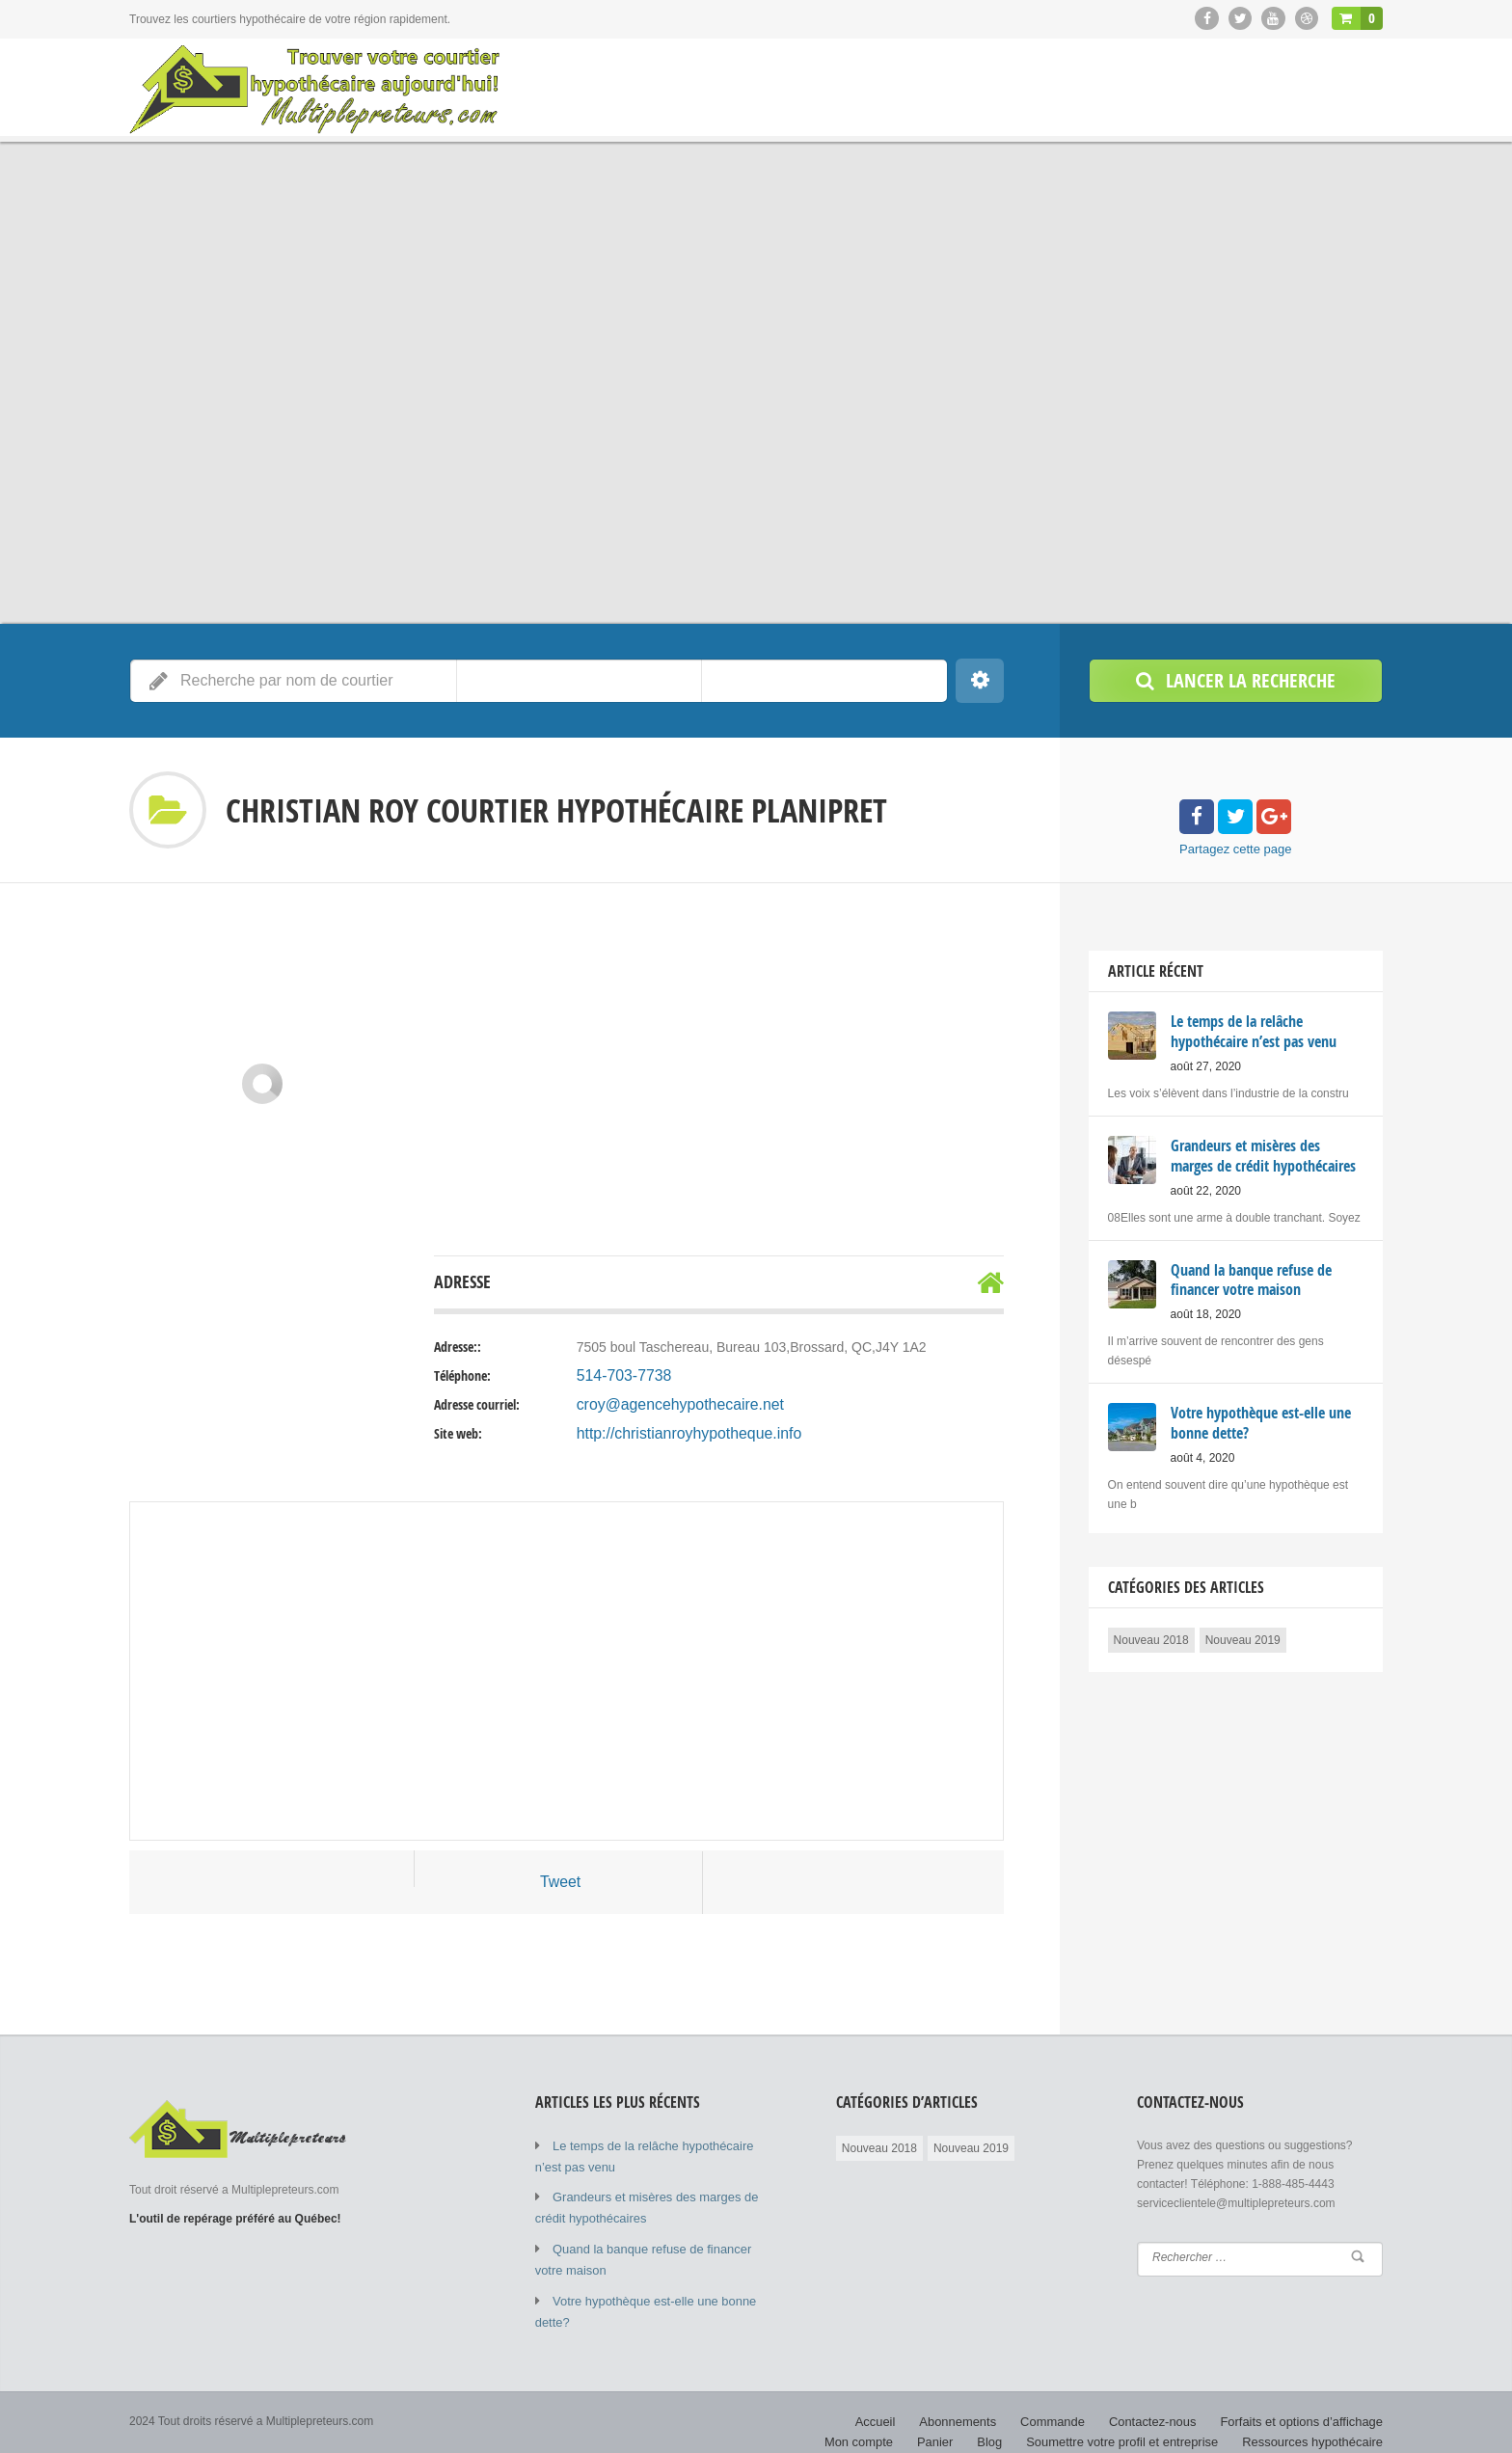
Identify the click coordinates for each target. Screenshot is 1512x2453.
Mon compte (1351, 2385)
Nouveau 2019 (1243, 1633)
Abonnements (895, 2385)
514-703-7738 (619, 1376)
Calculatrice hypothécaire (1318, 2424)
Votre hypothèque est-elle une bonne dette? (665, 2288)
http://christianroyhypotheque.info (676, 1434)
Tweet (560, 1882)
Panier (962, 2405)
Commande (984, 2385)
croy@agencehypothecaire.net (668, 1405)
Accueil (817, 2385)
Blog (1014, 2405)
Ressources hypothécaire (1318, 2405)
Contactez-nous (1079, 2385)
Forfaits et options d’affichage (1219, 2385)
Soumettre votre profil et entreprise (1139, 2405)
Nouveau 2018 (1151, 1633)
